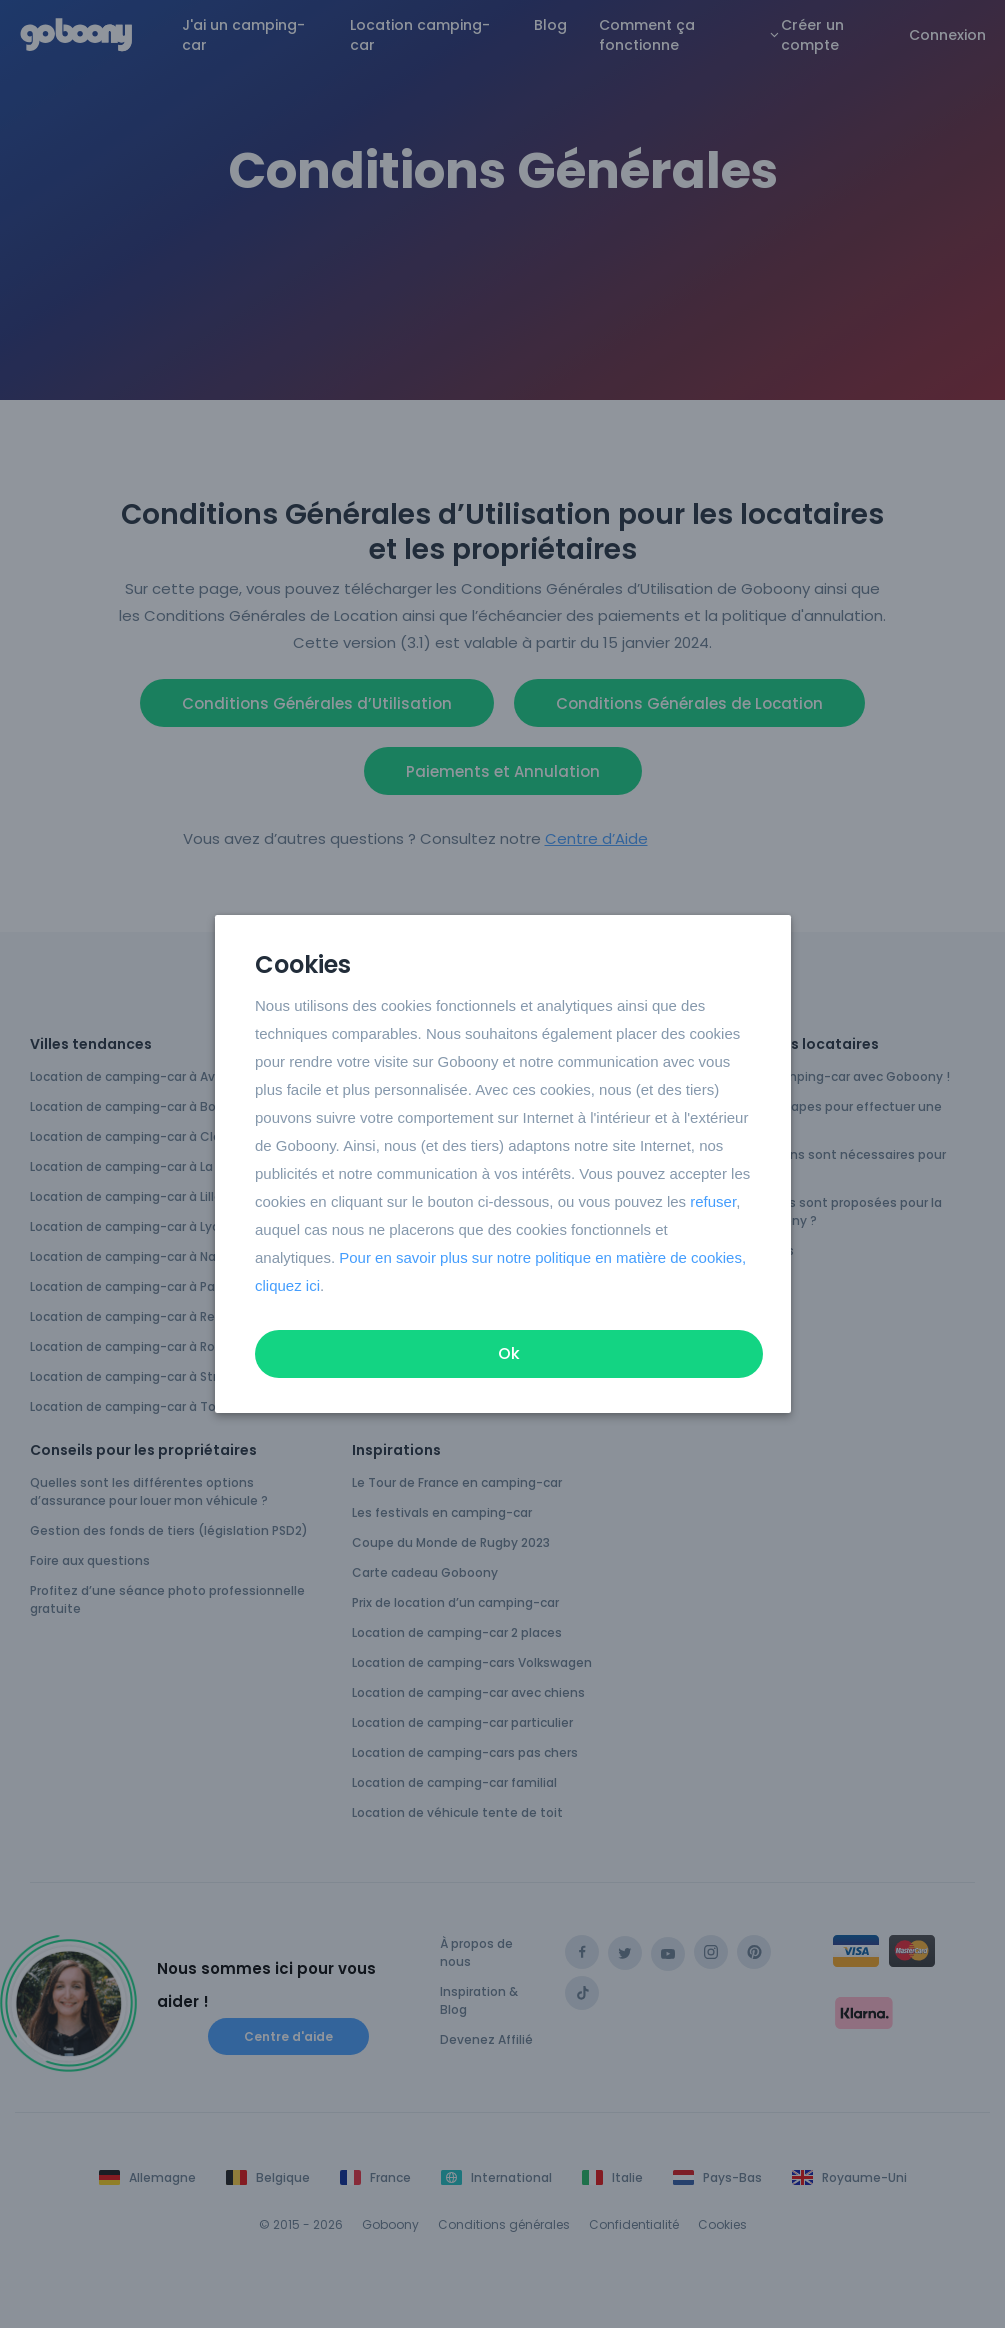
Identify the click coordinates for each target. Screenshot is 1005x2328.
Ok (509, 1353)
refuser (713, 1201)
